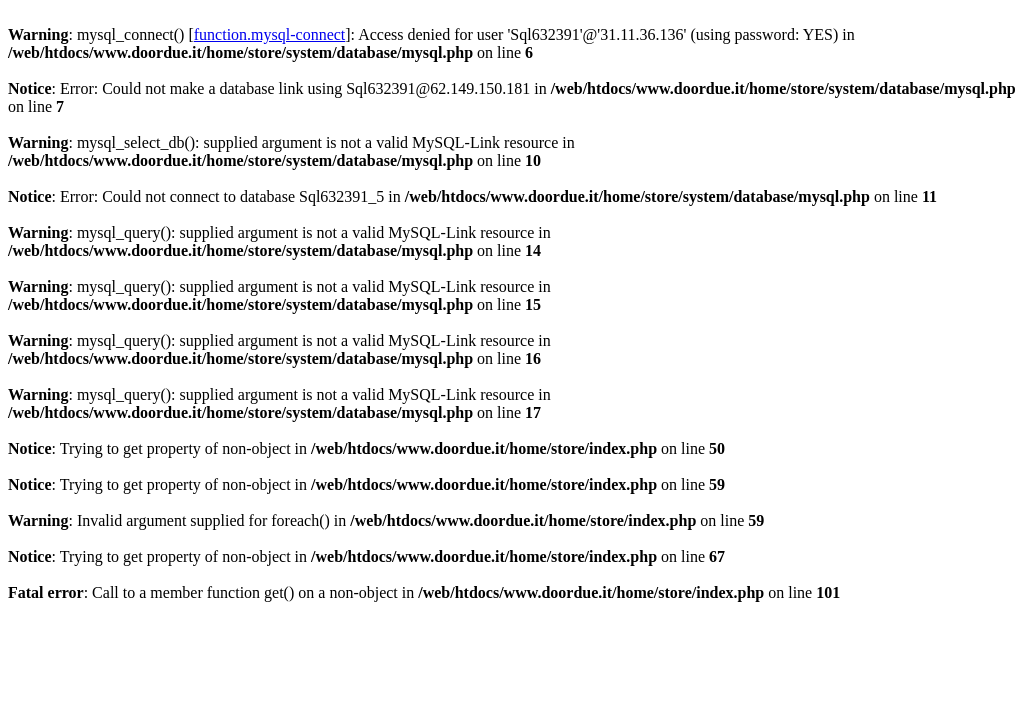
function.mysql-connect (270, 34)
